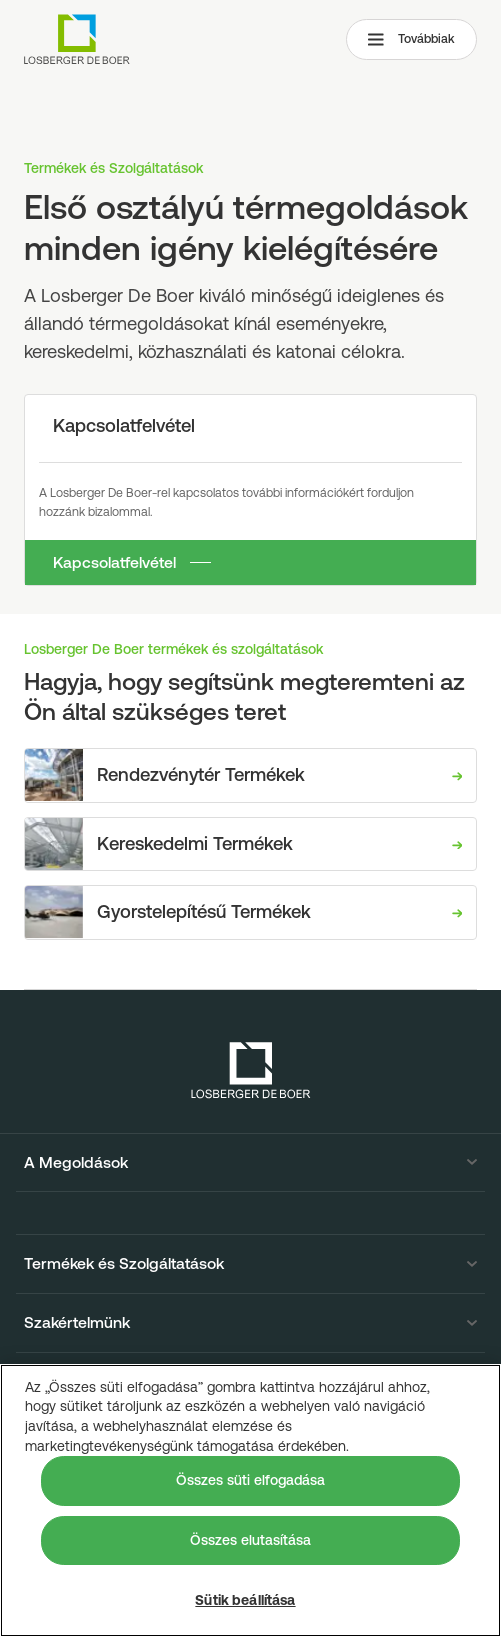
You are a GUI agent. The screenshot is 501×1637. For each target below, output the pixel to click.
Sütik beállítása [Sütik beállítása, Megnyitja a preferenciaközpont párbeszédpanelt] (245, 1600)
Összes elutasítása (250, 1540)
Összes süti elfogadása (250, 1480)
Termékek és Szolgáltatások (124, 1264)
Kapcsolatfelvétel (114, 562)
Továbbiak (411, 39)
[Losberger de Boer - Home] (251, 1070)
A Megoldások (76, 1163)
